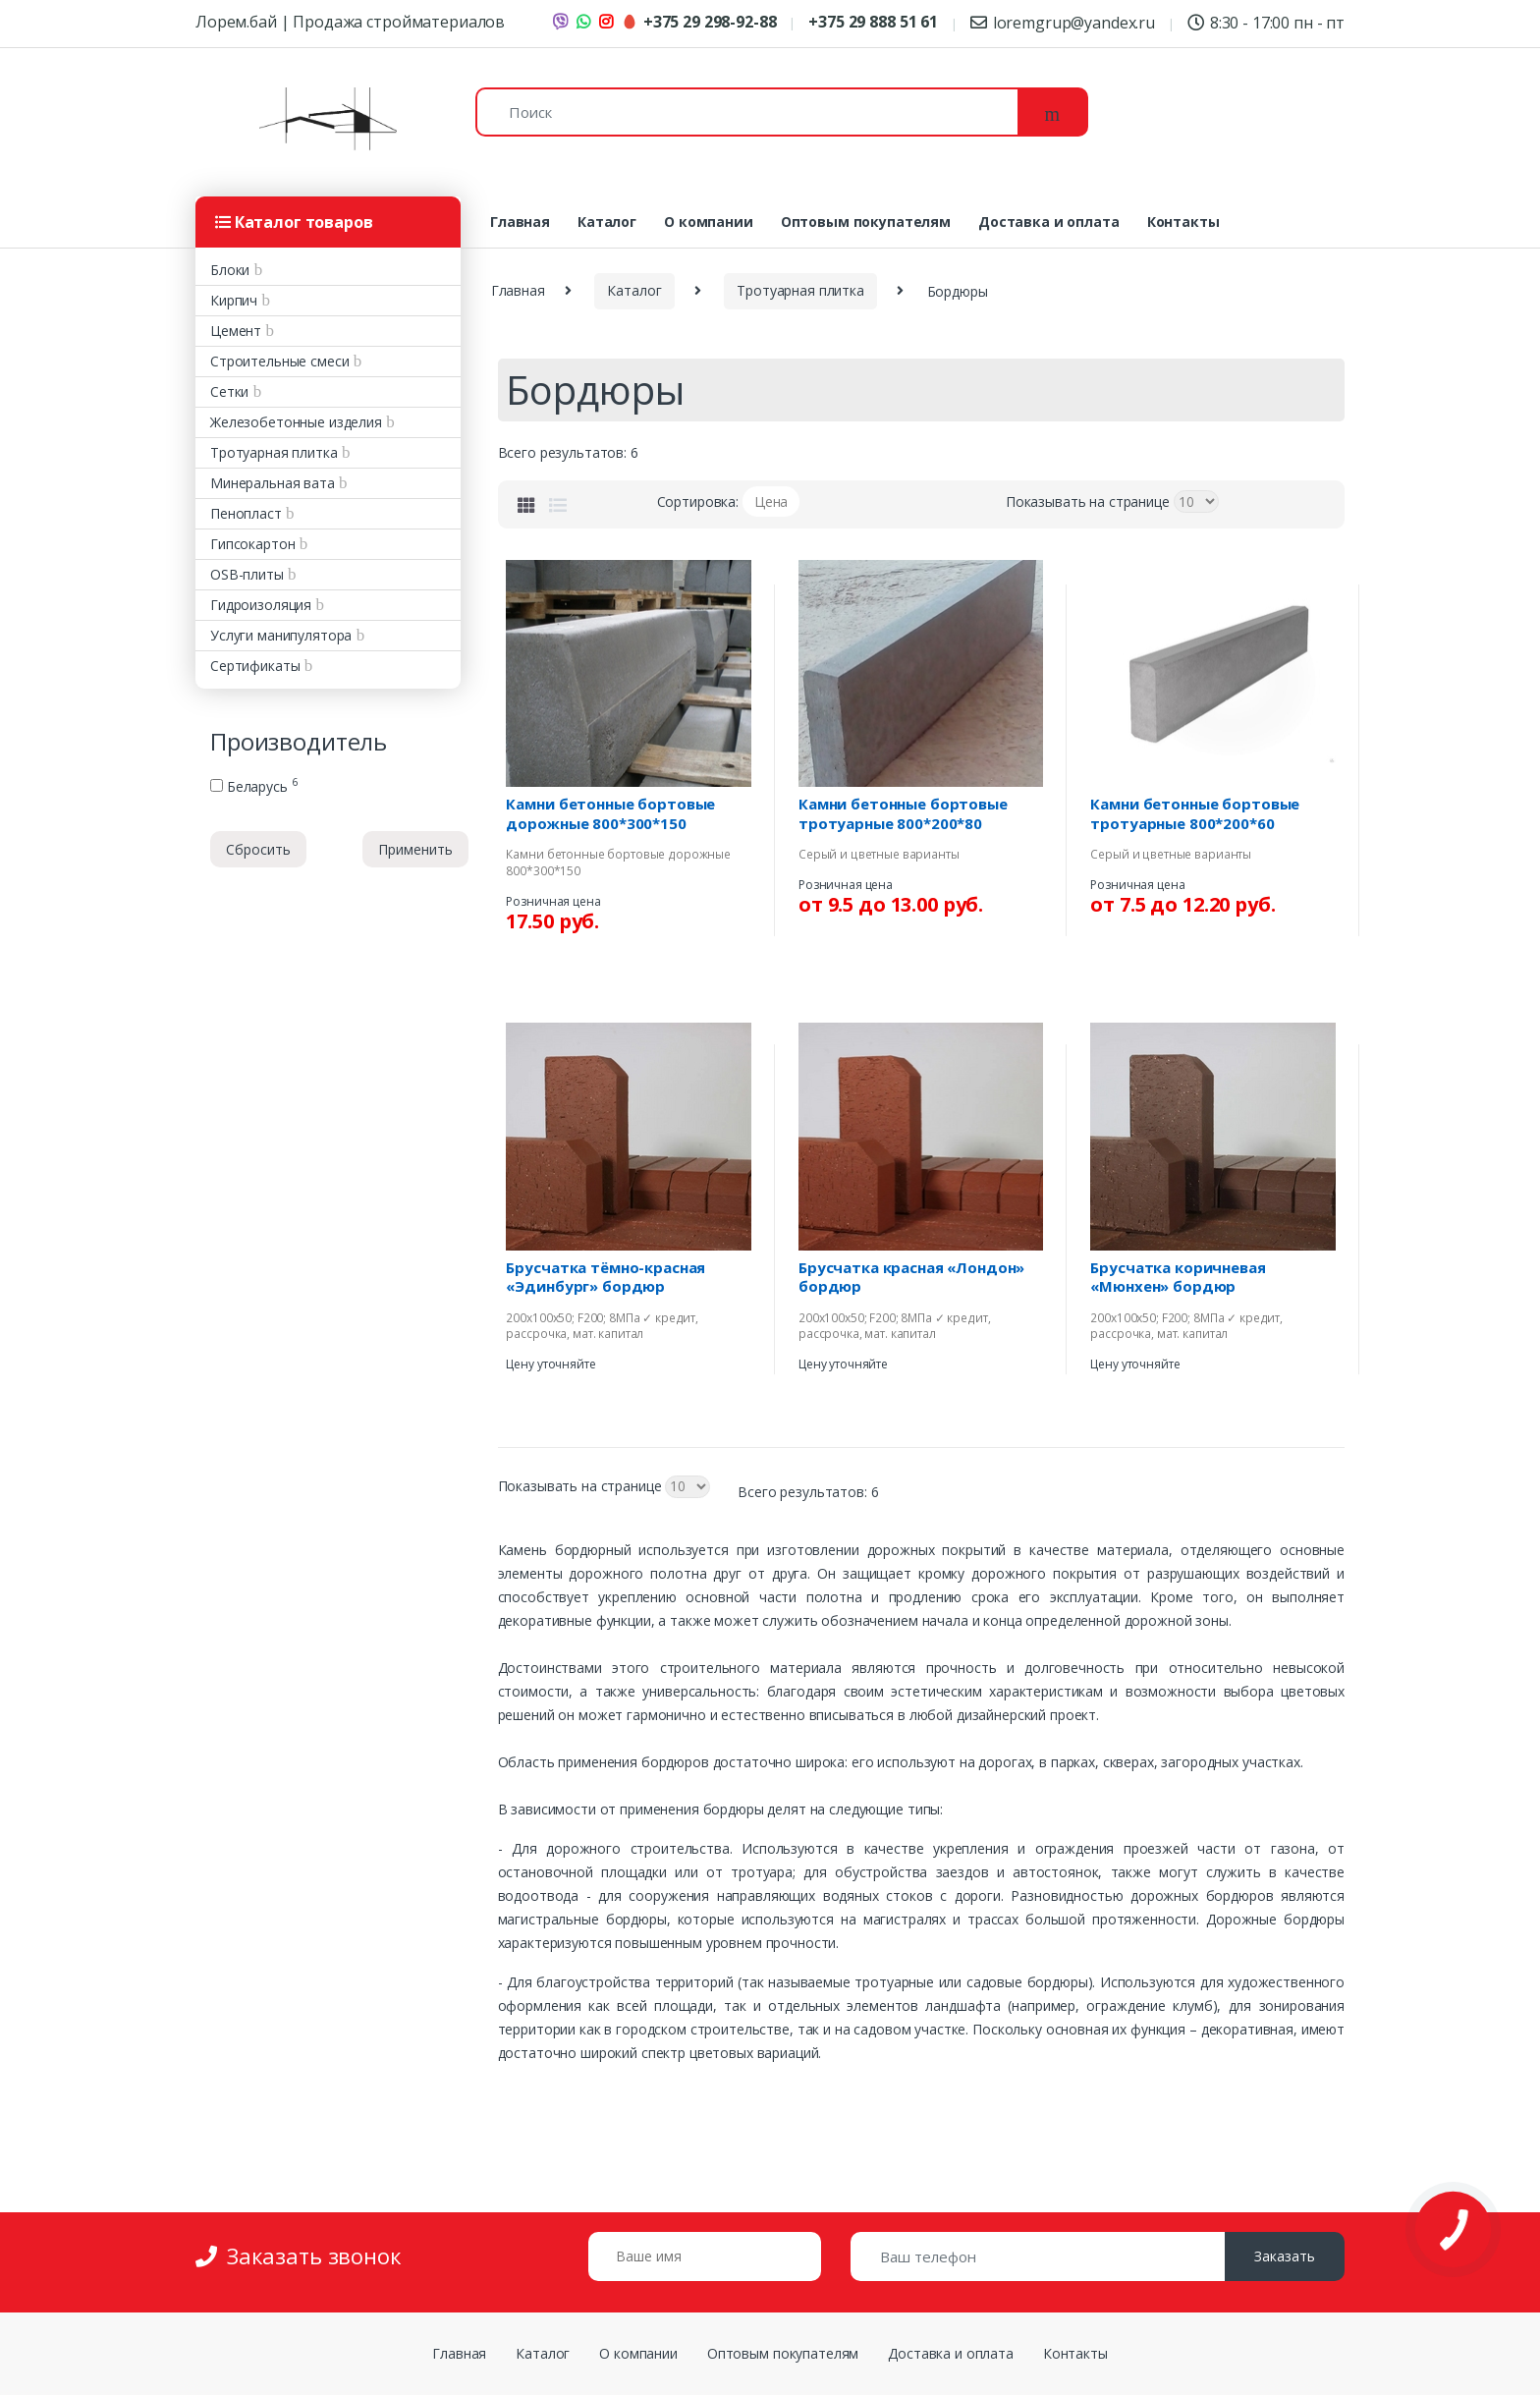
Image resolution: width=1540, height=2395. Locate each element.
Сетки (229, 391)
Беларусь (253, 787)
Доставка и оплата (1049, 221)
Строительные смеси (279, 361)
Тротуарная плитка (274, 452)
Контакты (1183, 221)
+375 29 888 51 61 (873, 21)
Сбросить (258, 849)
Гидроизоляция (260, 604)
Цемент (235, 330)
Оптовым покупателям (866, 221)
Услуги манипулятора (281, 635)
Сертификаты (255, 665)
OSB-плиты (247, 574)
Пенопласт (246, 513)
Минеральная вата (272, 482)
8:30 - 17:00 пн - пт (1266, 22)
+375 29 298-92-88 (699, 21)
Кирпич (233, 300)
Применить (415, 849)
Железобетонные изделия (296, 422)
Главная (520, 221)
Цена (771, 501)
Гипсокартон (252, 543)
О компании (708, 221)
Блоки (229, 269)
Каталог (607, 221)
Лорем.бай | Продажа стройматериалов (350, 21)
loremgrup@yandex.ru (1062, 22)
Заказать (1284, 2256)
